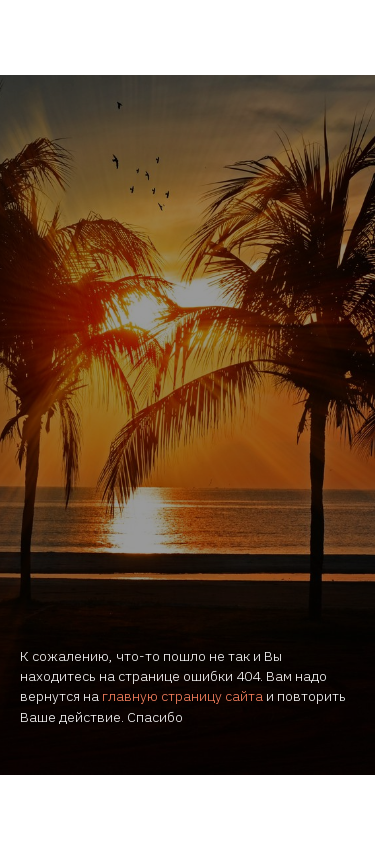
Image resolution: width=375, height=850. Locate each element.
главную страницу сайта (182, 696)
